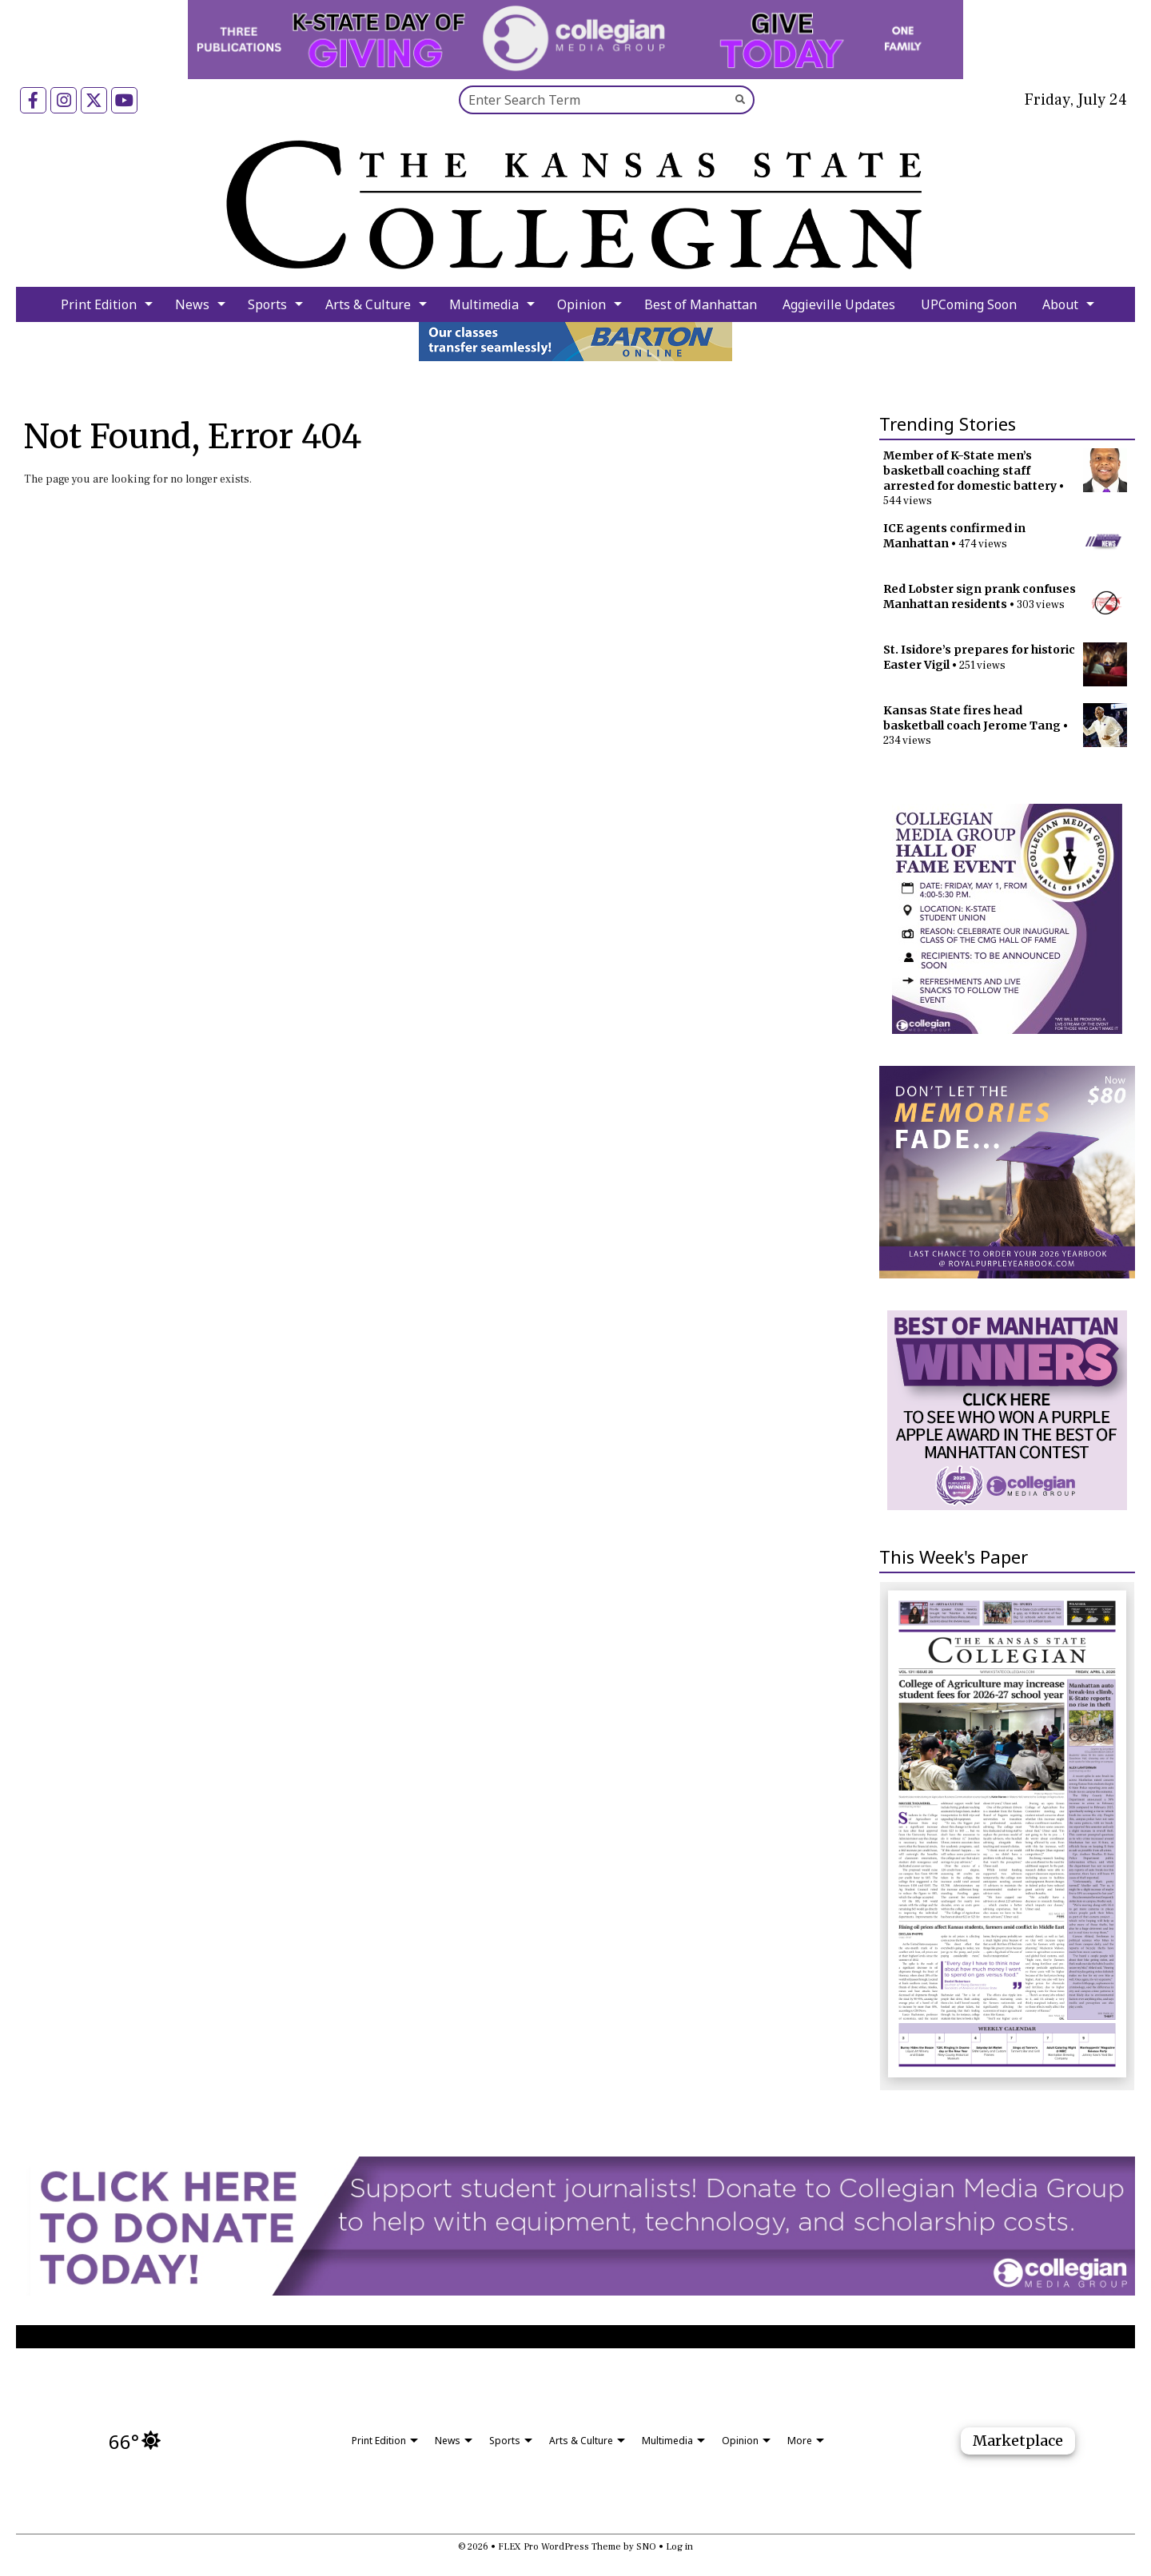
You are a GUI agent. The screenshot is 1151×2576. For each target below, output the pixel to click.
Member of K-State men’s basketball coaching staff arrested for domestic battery (970, 470)
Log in (679, 2547)
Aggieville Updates (839, 304)
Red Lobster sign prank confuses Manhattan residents (979, 596)
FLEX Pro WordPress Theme (559, 2547)
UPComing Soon (969, 304)
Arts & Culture (368, 304)
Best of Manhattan (700, 304)
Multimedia (484, 304)
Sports (267, 304)
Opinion (581, 304)
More (799, 2440)
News (192, 304)
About (1060, 304)
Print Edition (99, 304)
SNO (646, 2547)
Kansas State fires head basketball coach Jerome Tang (972, 718)
